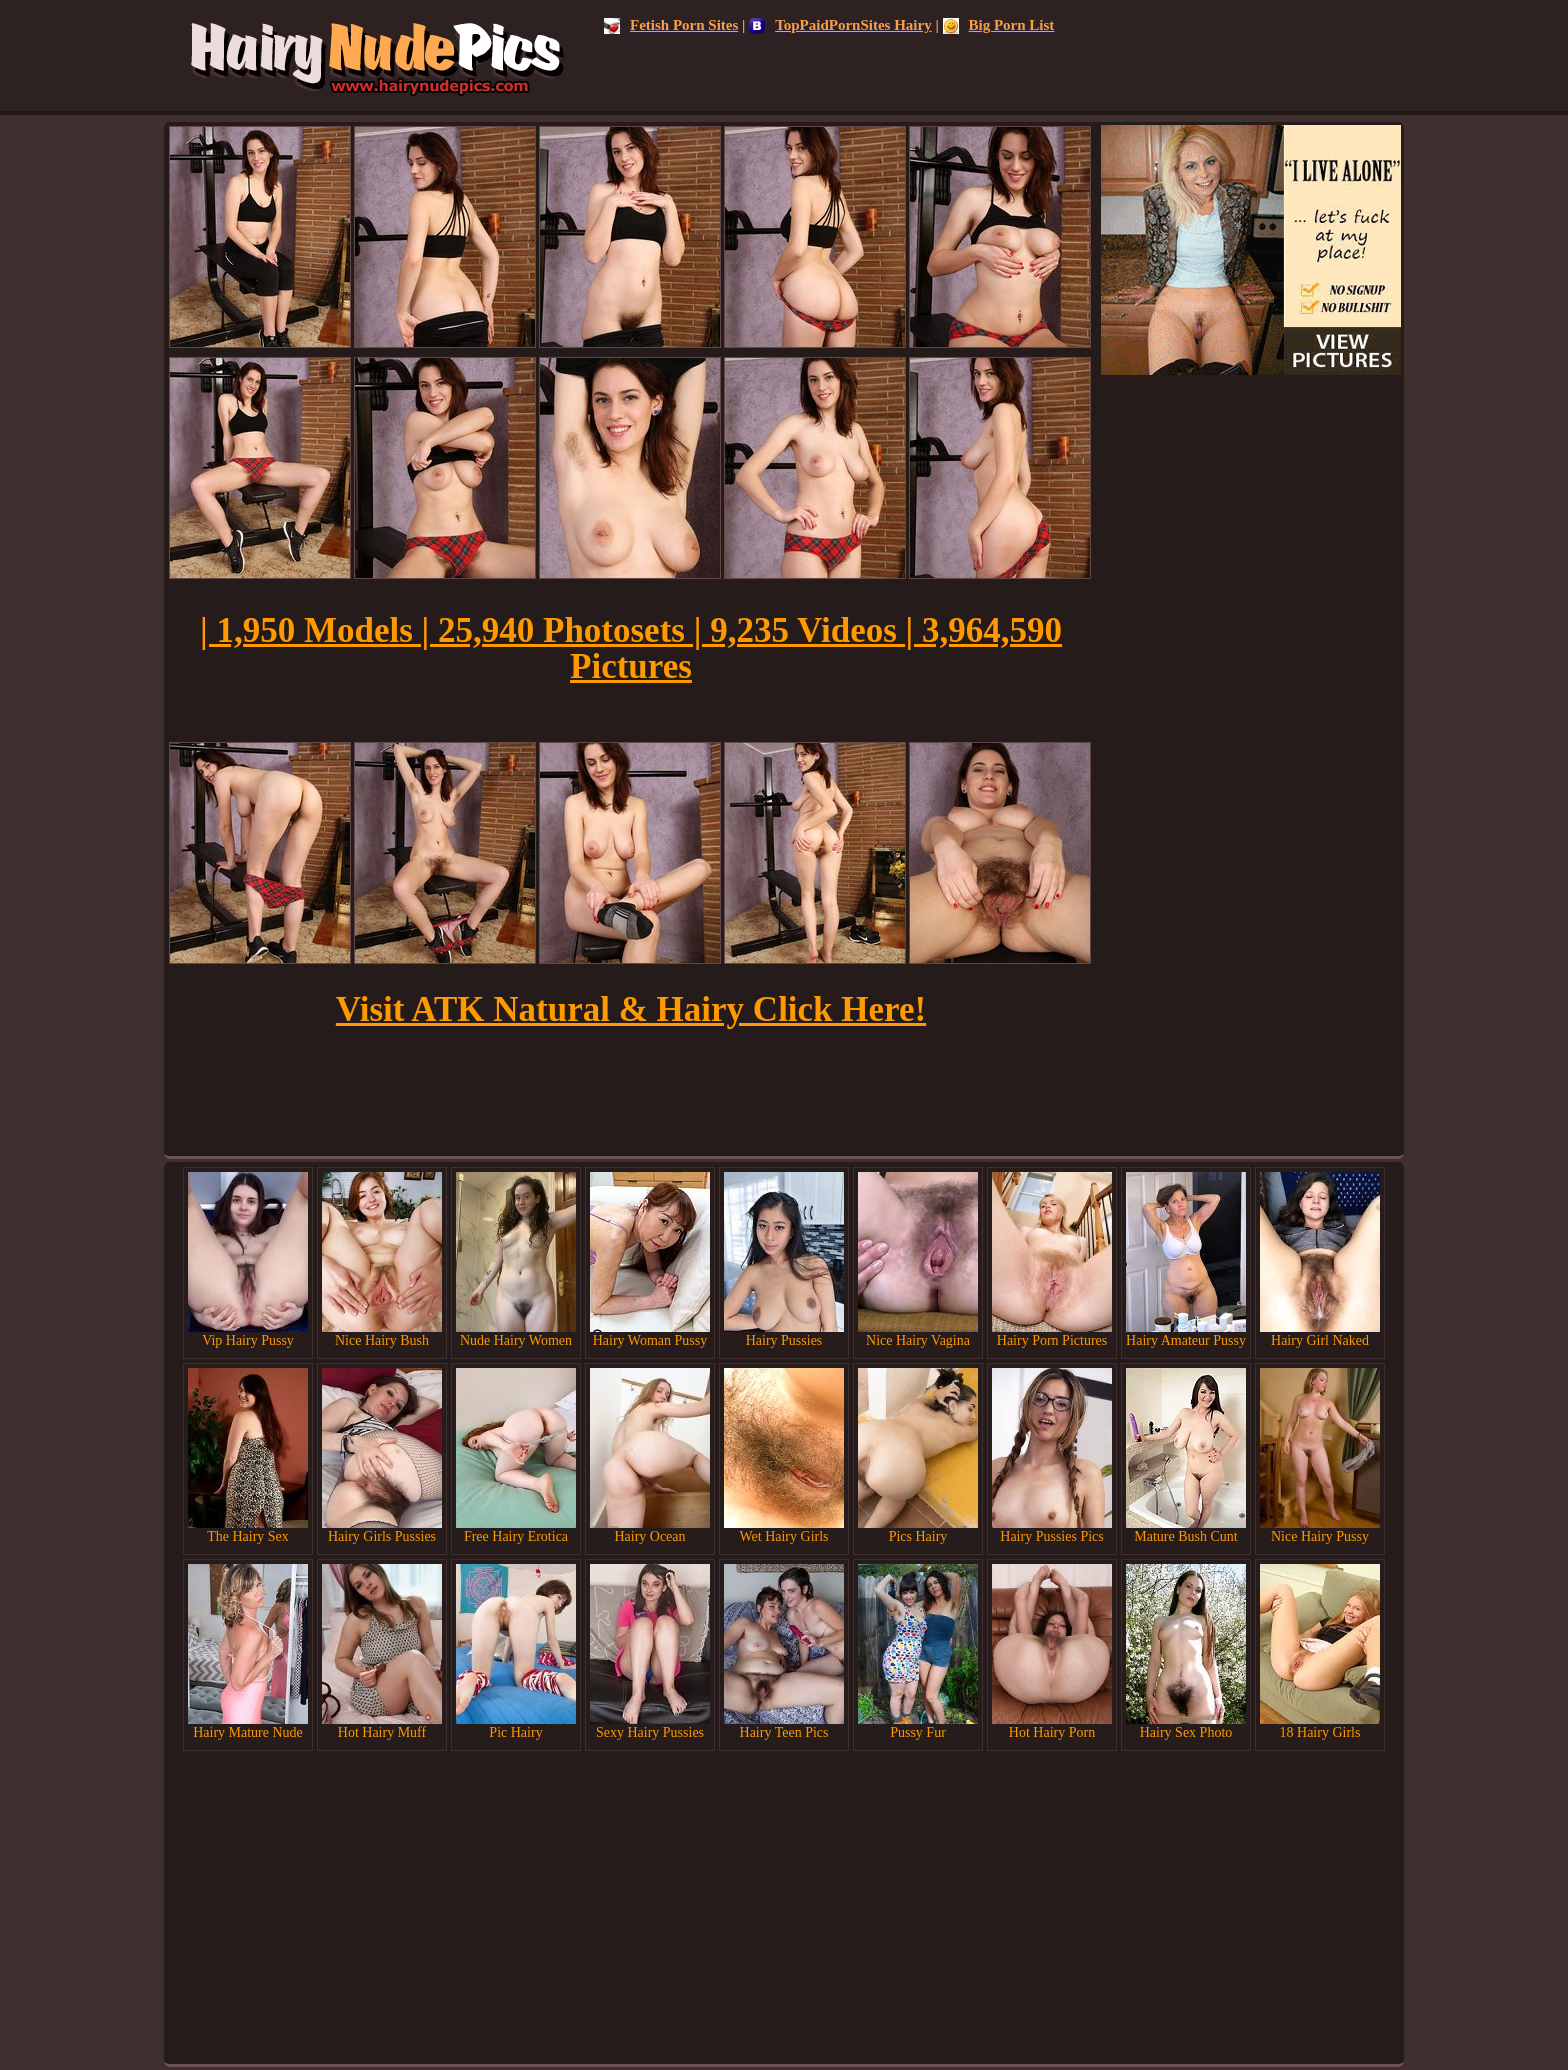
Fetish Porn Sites (671, 25)
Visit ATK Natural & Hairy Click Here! (631, 1009)
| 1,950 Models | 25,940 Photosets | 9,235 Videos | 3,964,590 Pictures (631, 648)
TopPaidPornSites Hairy (840, 25)
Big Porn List (999, 25)
